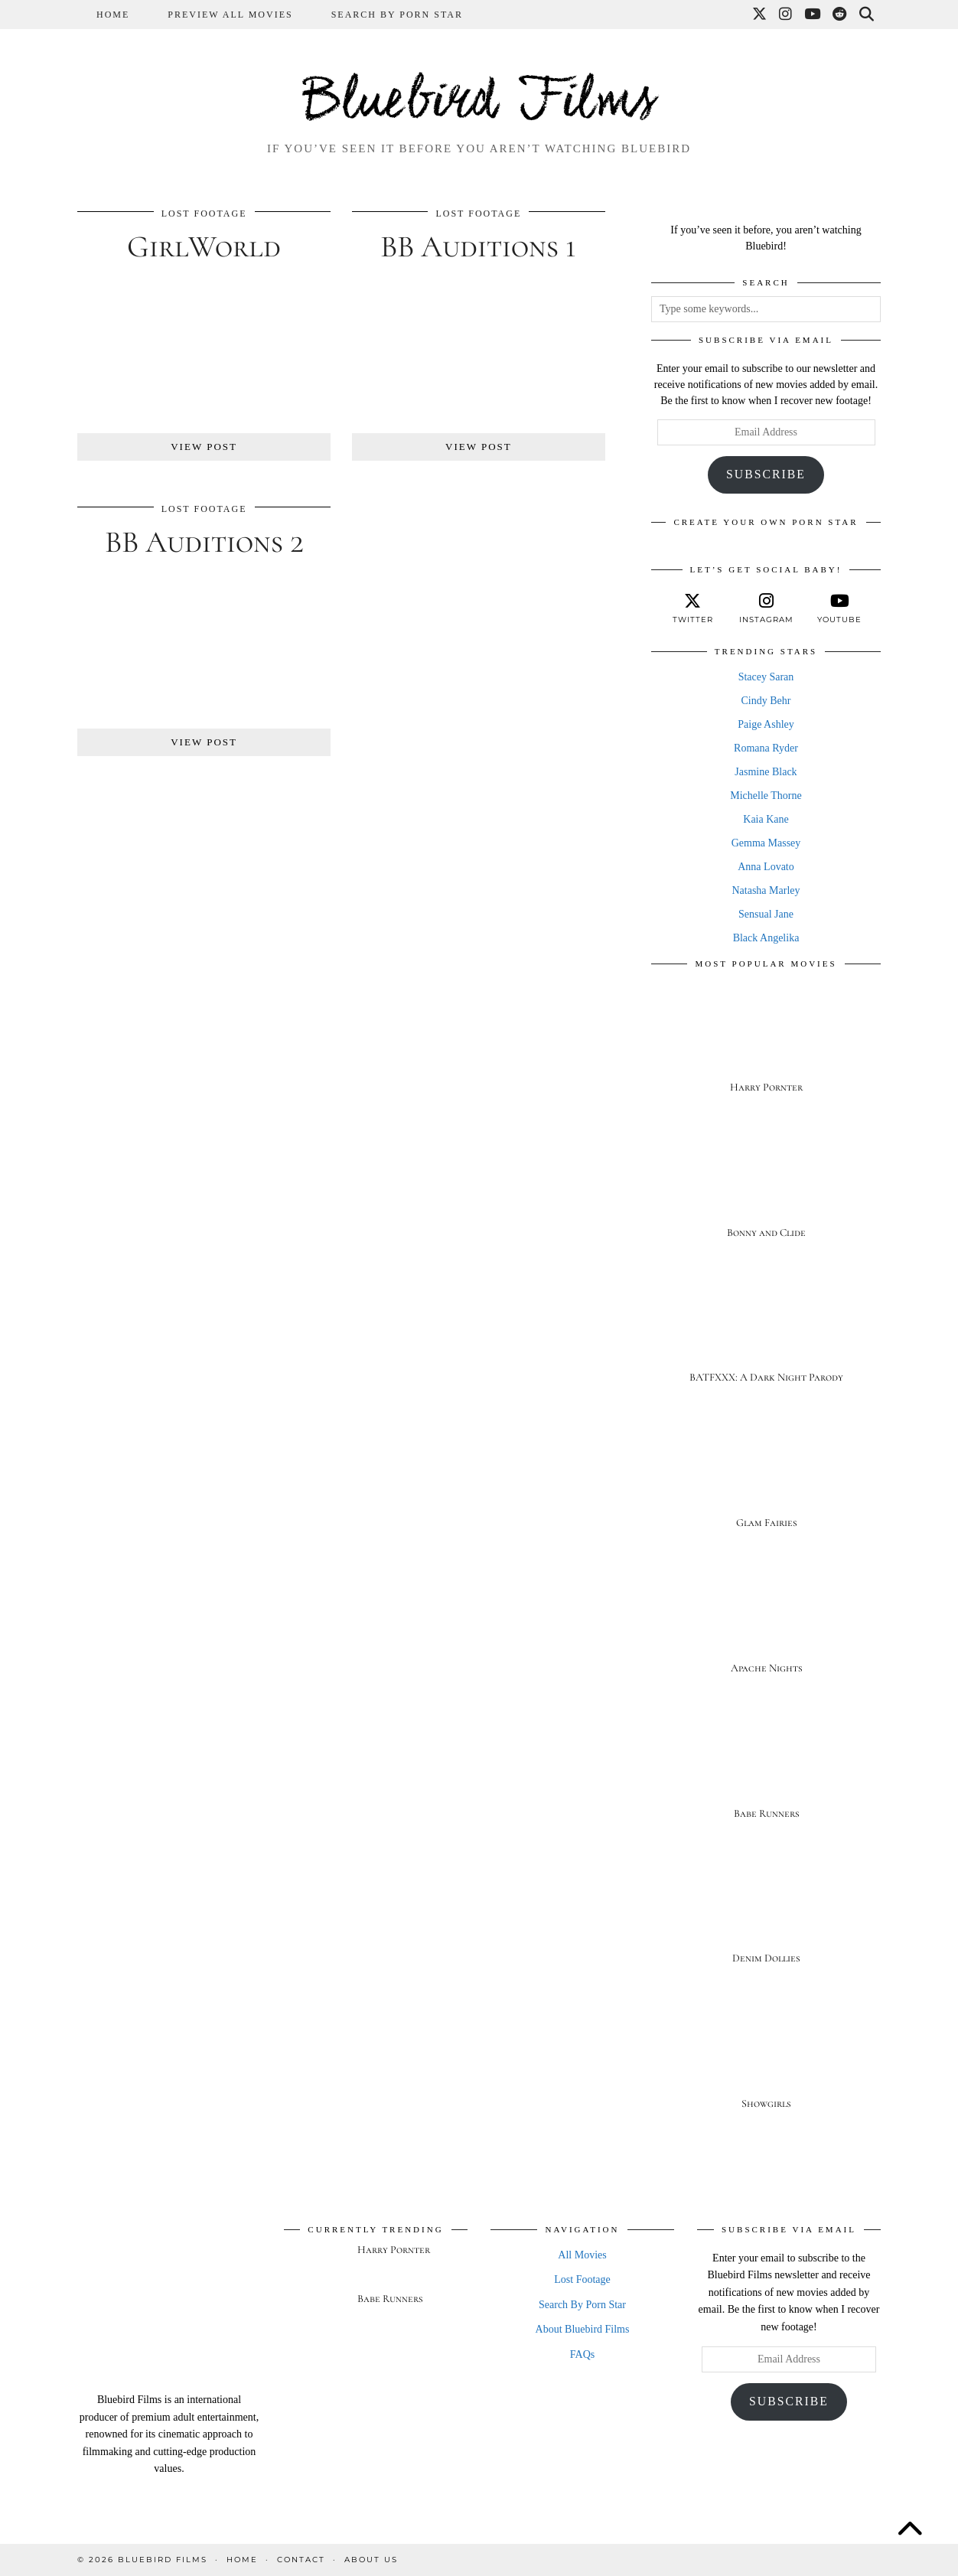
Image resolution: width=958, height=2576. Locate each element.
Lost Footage (204, 213)
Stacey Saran (766, 677)
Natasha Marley (766, 890)
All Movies (582, 2255)
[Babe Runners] (766, 1770)
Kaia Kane (765, 819)
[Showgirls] (766, 2061)
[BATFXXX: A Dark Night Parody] (766, 1335)
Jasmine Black (766, 772)
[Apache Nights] (766, 1625)
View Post (204, 446)
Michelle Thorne (765, 795)
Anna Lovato (765, 866)
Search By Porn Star (397, 14)
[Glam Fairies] (766, 1480)
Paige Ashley (766, 724)
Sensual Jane (765, 914)
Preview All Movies (230, 14)
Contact (301, 2560)
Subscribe (766, 474)
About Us (371, 2560)
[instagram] (766, 608)
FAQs (582, 2354)
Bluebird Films (479, 103)
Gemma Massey (766, 843)
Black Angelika (766, 938)
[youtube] (839, 608)
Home (112, 14)
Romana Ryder (766, 748)
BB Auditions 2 (204, 541)
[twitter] (692, 608)
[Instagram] (786, 14)
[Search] (867, 14)
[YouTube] (813, 14)
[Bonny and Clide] (766, 1190)
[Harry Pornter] (766, 1044)
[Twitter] (760, 14)
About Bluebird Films (583, 2329)
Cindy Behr (766, 700)
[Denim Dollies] (766, 1916)
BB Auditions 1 (478, 246)
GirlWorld (204, 246)
